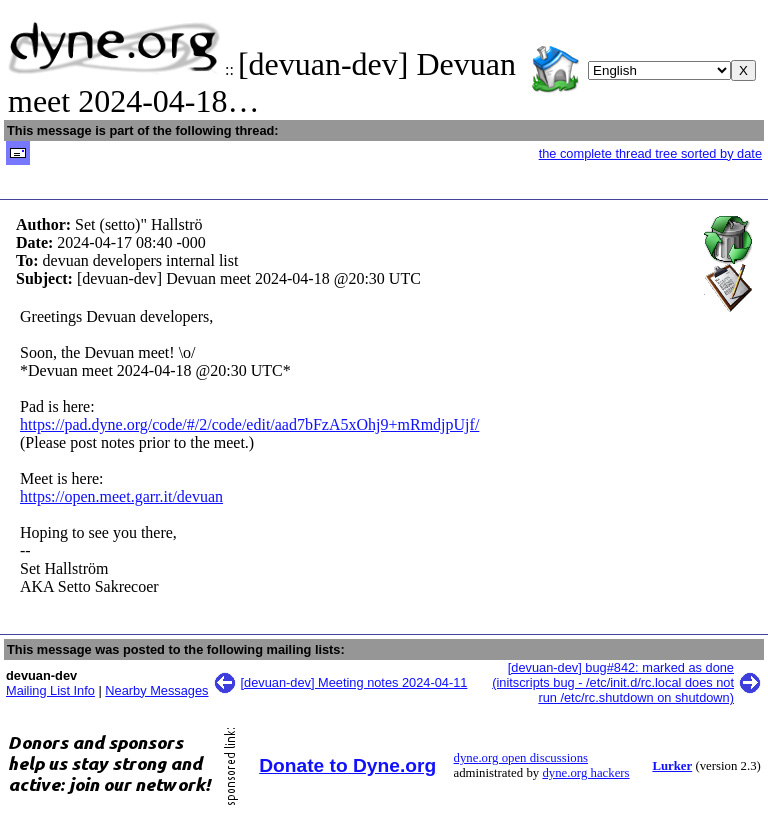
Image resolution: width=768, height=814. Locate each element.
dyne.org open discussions (521, 758)
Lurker (672, 766)
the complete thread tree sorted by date (650, 153)
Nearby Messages (156, 690)
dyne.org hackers (585, 773)
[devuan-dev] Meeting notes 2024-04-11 (354, 682)
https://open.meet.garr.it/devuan (121, 496)
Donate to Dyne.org (347, 765)
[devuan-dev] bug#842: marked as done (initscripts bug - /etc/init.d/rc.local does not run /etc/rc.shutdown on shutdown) (613, 682)
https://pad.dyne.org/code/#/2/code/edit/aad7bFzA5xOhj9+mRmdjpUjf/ (249, 424)
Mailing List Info (50, 690)
